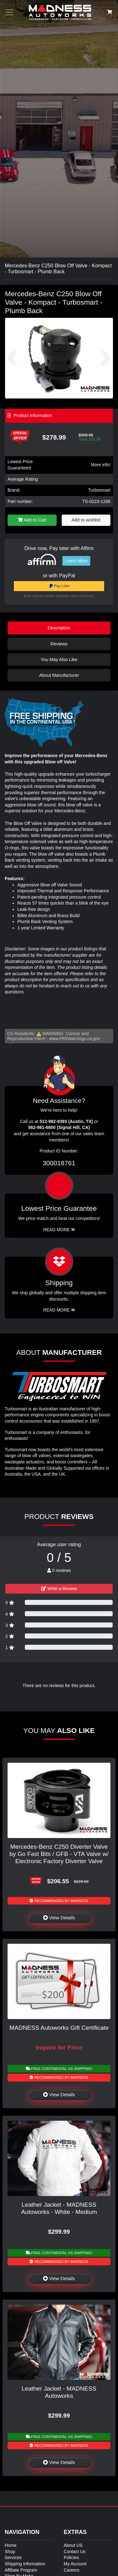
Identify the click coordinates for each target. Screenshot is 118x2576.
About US (73, 2545)
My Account (75, 2563)
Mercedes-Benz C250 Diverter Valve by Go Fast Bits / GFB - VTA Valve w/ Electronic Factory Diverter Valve (59, 1853)
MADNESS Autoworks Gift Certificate (59, 2027)
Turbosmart (99, 490)
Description (59, 627)
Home (10, 2545)
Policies (71, 2557)
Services (13, 2557)
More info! (100, 464)
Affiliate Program (21, 2570)
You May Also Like (59, 659)
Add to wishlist (85, 519)
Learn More (76, 560)
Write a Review (59, 1588)
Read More (59, 1229)
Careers (72, 2570)
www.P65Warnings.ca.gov (74, 1038)
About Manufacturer (59, 675)
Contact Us (75, 2551)
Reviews (58, 643)
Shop (10, 2551)
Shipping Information (25, 2563)
